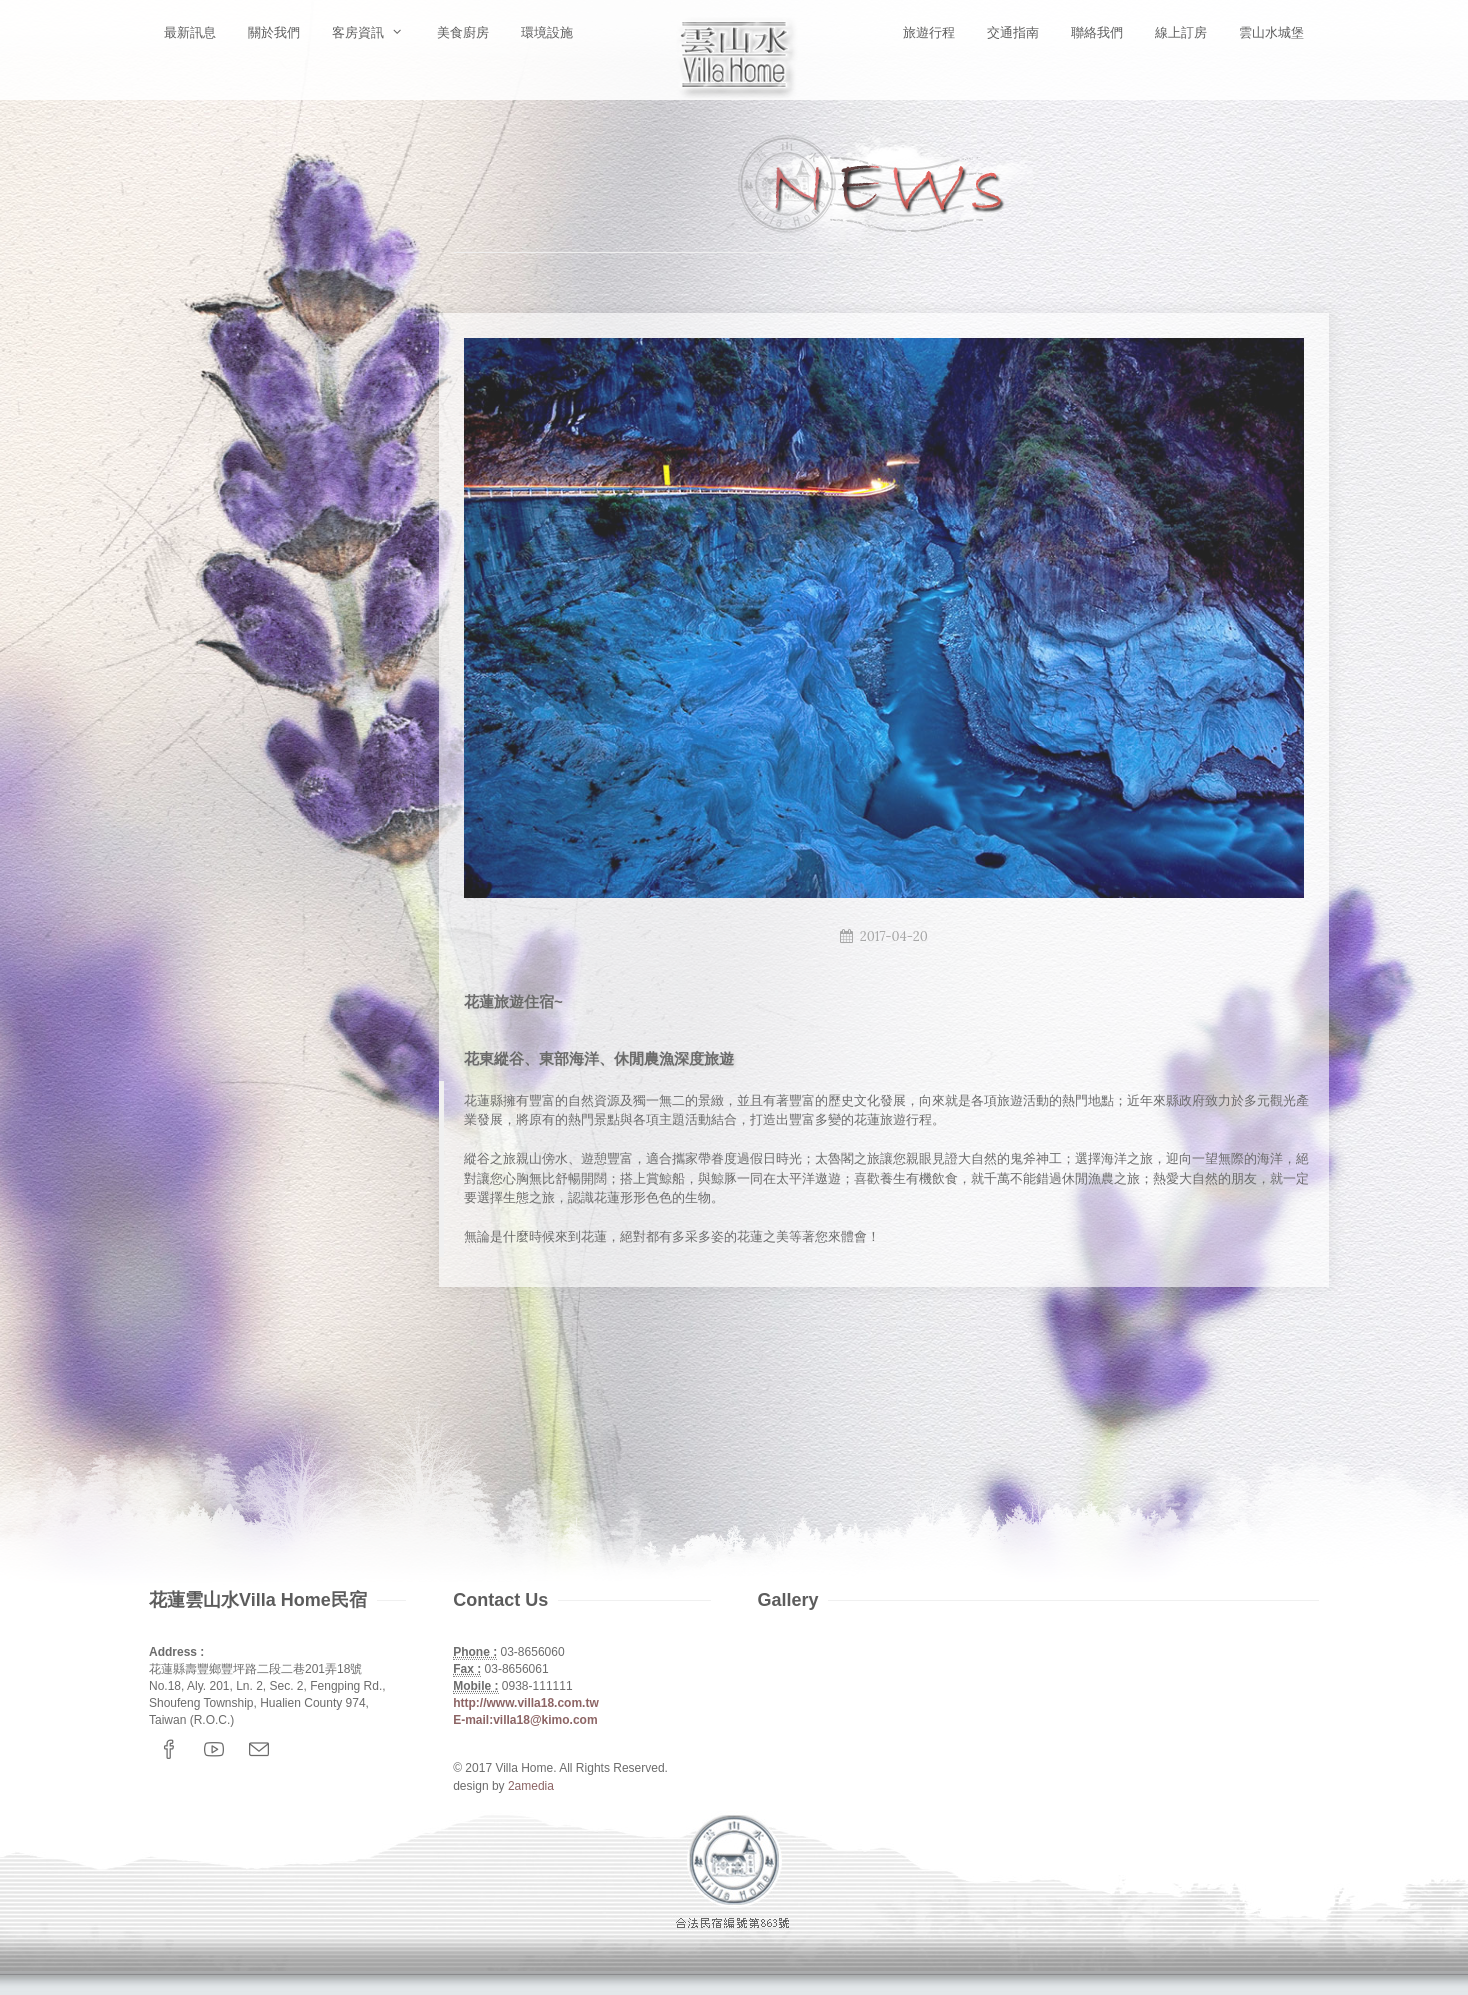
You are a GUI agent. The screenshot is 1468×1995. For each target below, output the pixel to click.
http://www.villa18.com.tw (526, 1703)
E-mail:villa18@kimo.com (525, 1720)
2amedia (531, 1786)
